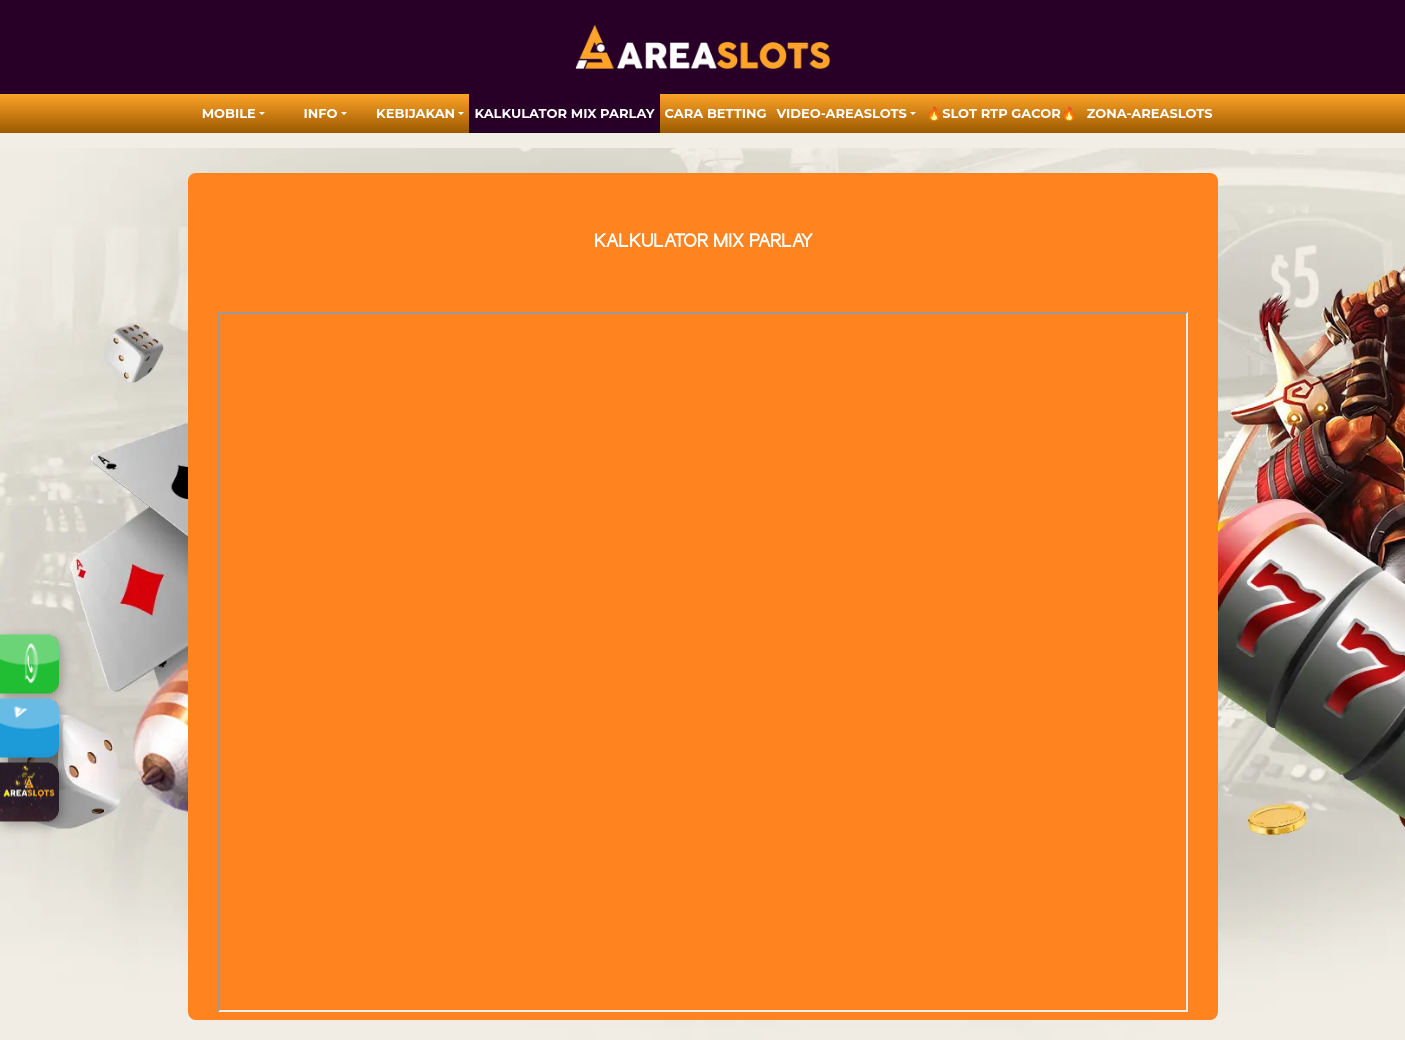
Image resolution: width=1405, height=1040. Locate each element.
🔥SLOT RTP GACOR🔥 (1001, 113)
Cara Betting (716, 113)
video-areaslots (842, 113)
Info (321, 113)
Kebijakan (415, 113)
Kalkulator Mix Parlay (564, 113)
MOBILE (229, 113)
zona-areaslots (1150, 113)
